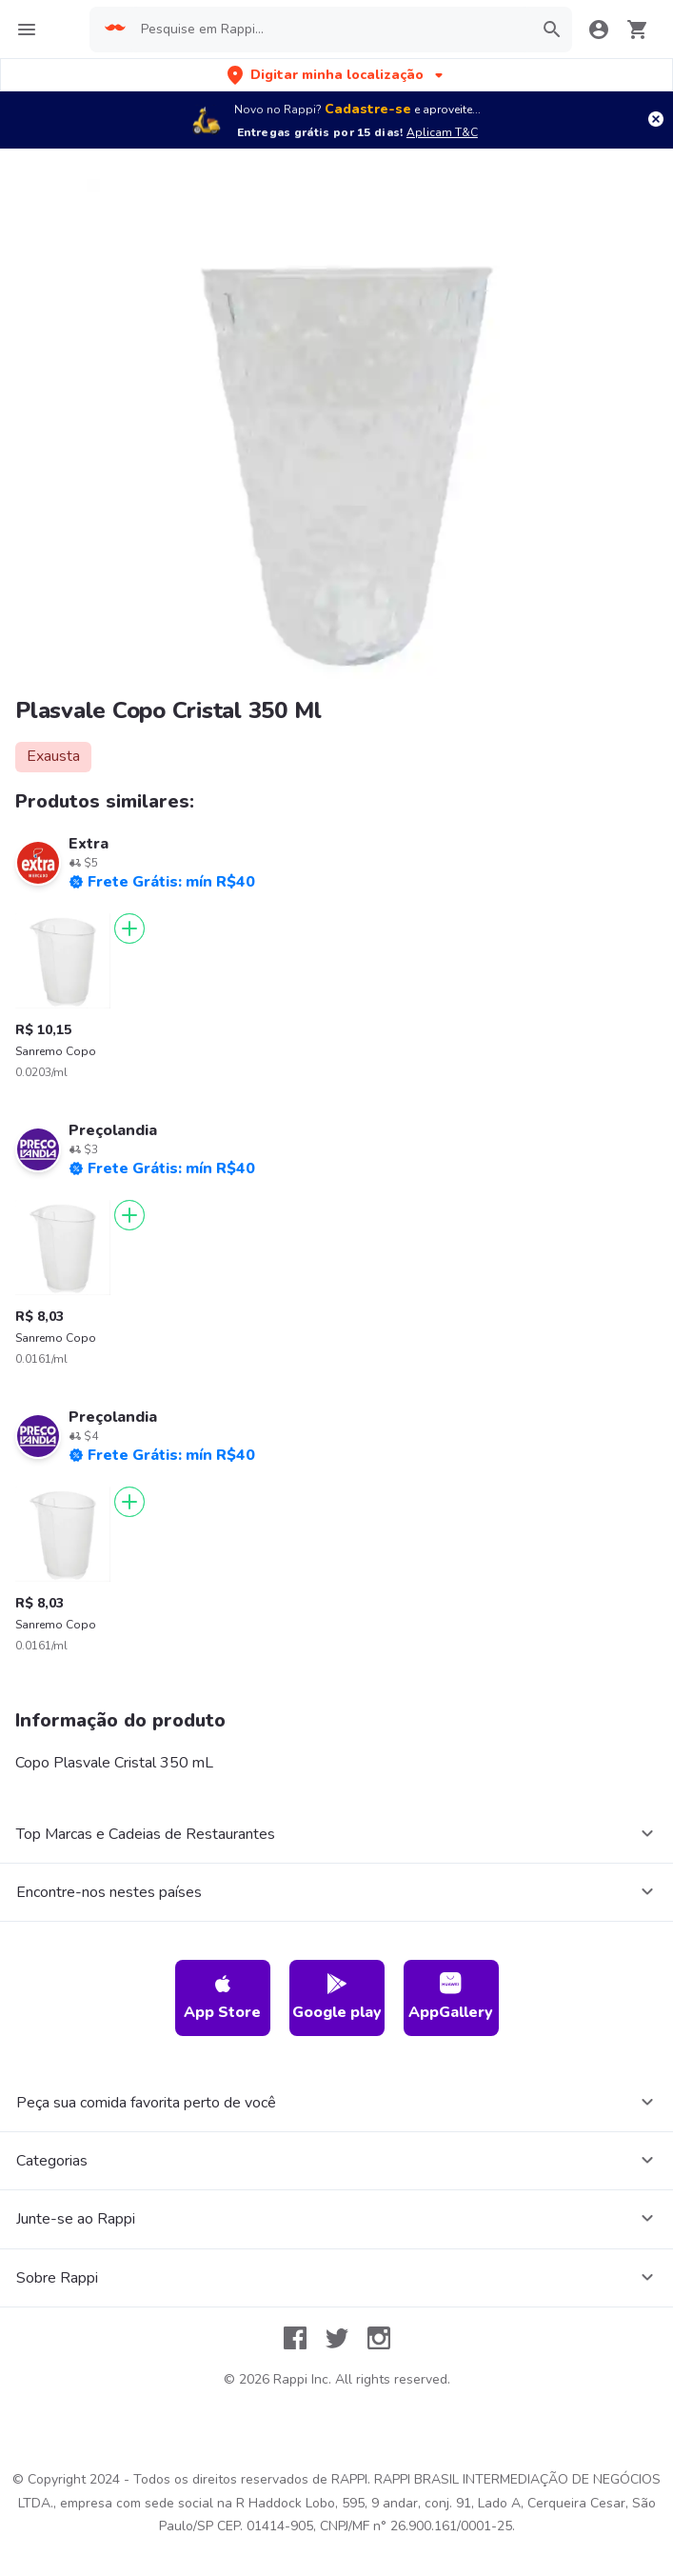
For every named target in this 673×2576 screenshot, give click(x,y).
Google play (337, 1997)
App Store (222, 1997)
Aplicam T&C (442, 132)
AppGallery (450, 1997)
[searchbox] (330, 29)
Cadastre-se (368, 109)
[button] (337, 74)
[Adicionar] (129, 928)
